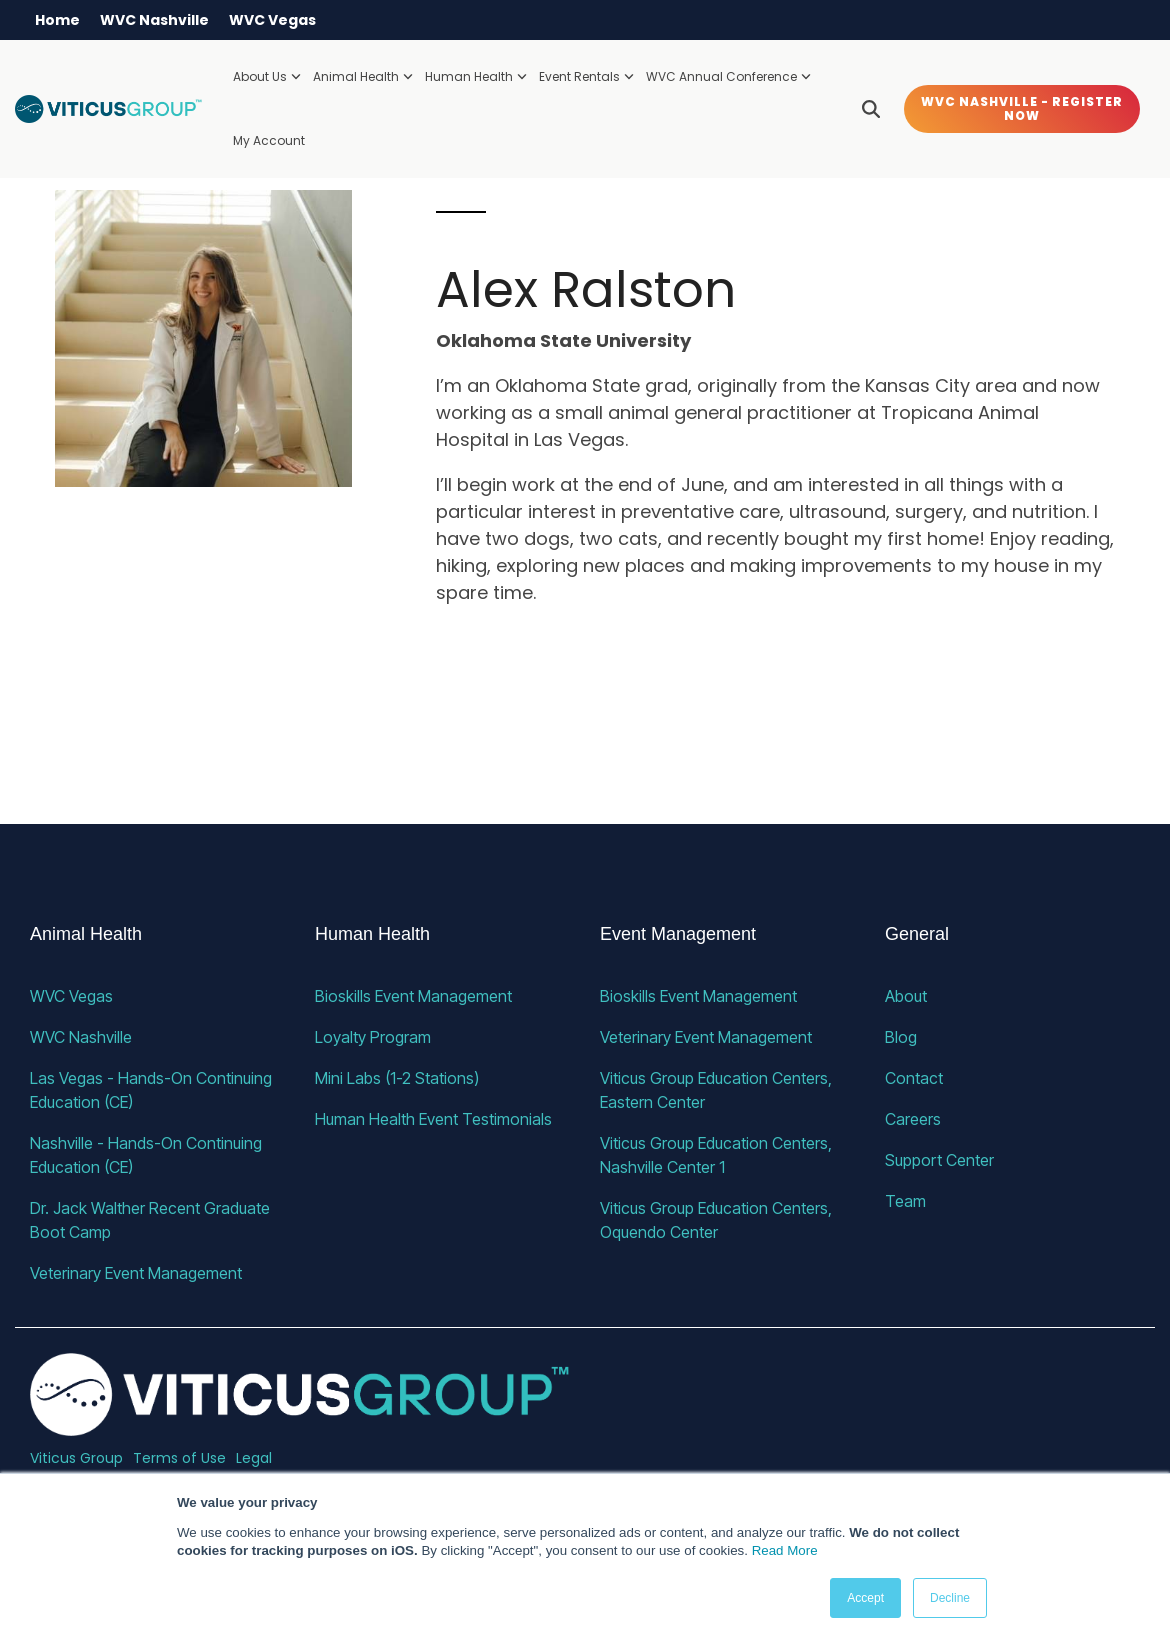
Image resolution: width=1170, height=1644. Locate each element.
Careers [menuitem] (913, 1119)
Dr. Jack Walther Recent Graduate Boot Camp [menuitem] (152, 1220)
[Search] (871, 109)
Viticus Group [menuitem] (76, 1458)
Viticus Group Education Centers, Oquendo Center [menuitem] (718, 1220)
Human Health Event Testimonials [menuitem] (433, 1119)
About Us (267, 76)
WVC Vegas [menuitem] (272, 20)
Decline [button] (950, 1598)
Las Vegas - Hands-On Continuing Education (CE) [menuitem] (153, 1090)
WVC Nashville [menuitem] (154, 20)
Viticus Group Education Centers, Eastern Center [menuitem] (718, 1090)
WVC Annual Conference (728, 76)
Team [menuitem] (905, 1201)
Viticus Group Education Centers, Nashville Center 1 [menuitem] (718, 1155)
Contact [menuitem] (914, 1078)
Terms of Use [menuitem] (179, 1458)
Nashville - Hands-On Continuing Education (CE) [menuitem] (148, 1155)
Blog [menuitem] (901, 1037)
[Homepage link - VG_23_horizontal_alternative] (300, 1424)
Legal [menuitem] (254, 1458)
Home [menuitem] (57, 20)
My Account (269, 140)
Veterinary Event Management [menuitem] (136, 1273)
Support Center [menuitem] (939, 1160)
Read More (785, 1550)
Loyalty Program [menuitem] (373, 1037)
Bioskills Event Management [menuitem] (413, 996)
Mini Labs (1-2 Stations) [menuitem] (397, 1078)
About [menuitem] (906, 996)
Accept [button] (865, 1598)
